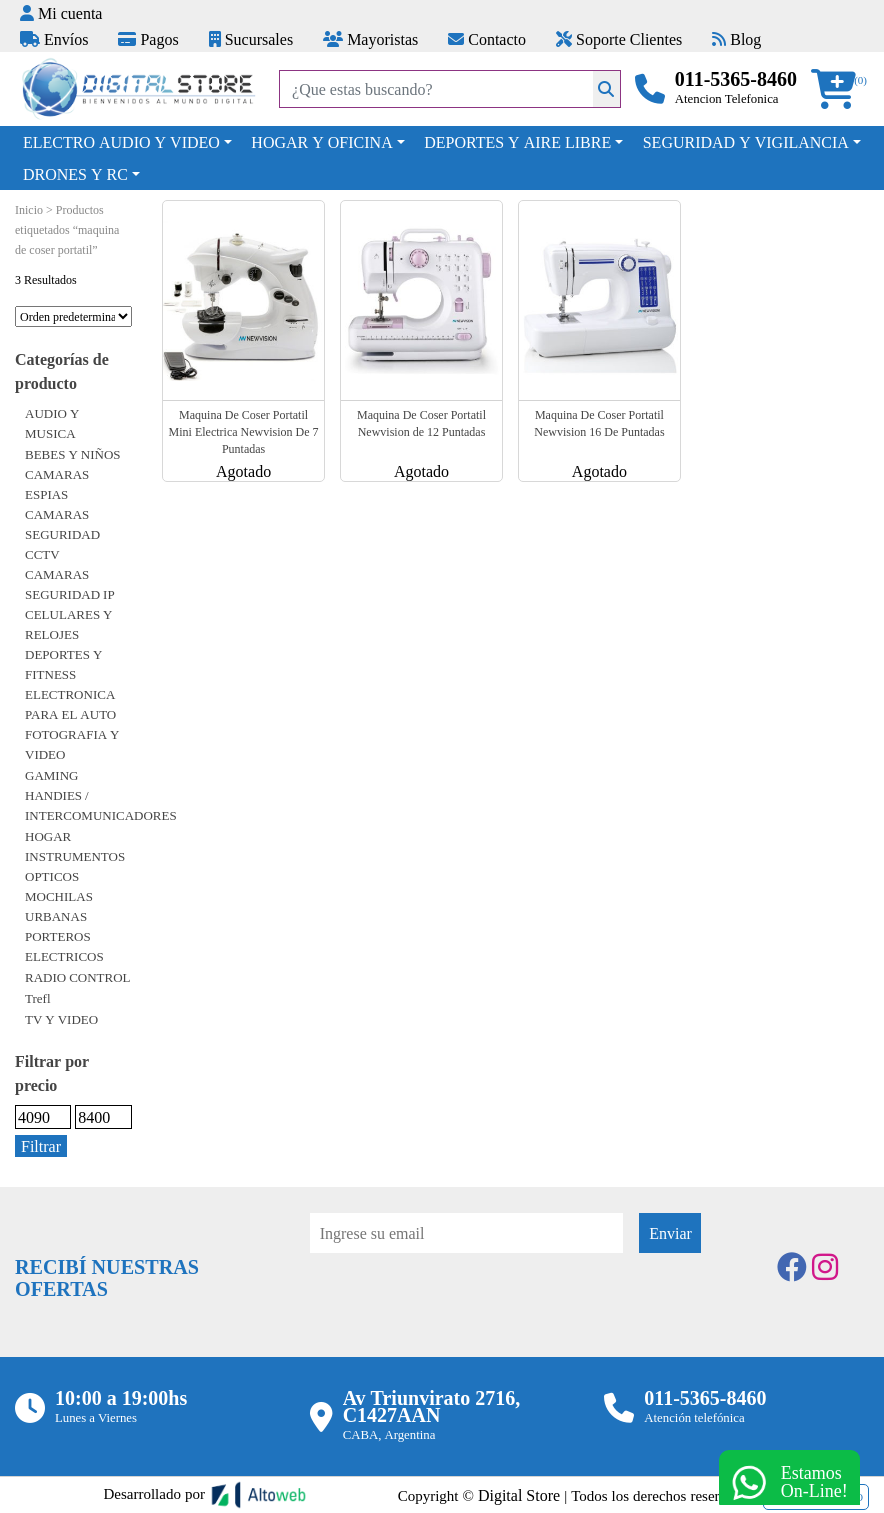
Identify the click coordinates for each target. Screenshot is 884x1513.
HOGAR (48, 836)
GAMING (51, 775)
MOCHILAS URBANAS (59, 906)
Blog (736, 39)
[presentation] (462, 1308)
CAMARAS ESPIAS (57, 484)
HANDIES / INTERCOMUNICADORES (101, 805)
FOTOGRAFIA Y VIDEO (72, 744)
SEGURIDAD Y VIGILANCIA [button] (746, 142)
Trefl (38, 998)
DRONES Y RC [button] (75, 174)
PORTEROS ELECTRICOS (64, 946)
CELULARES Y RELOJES (69, 624)
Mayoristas (370, 39)
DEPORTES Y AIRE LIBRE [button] (517, 142)
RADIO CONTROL (78, 977)
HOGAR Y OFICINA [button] (321, 142)
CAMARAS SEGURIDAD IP (70, 584)
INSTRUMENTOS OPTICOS (75, 866)
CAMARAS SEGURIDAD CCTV (62, 534)
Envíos (54, 39)
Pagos (148, 39)
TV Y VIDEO (61, 1019)
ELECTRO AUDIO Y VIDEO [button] (121, 142)
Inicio (29, 209)
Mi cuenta (61, 13)
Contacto (487, 39)
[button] (840, 89)
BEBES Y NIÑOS (73, 454)
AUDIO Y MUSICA (52, 423)
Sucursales (251, 39)
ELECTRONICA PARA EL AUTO (70, 704)
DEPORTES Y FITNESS (63, 664)
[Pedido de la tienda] (73, 316)
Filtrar (41, 1146)
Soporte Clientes (619, 39)
